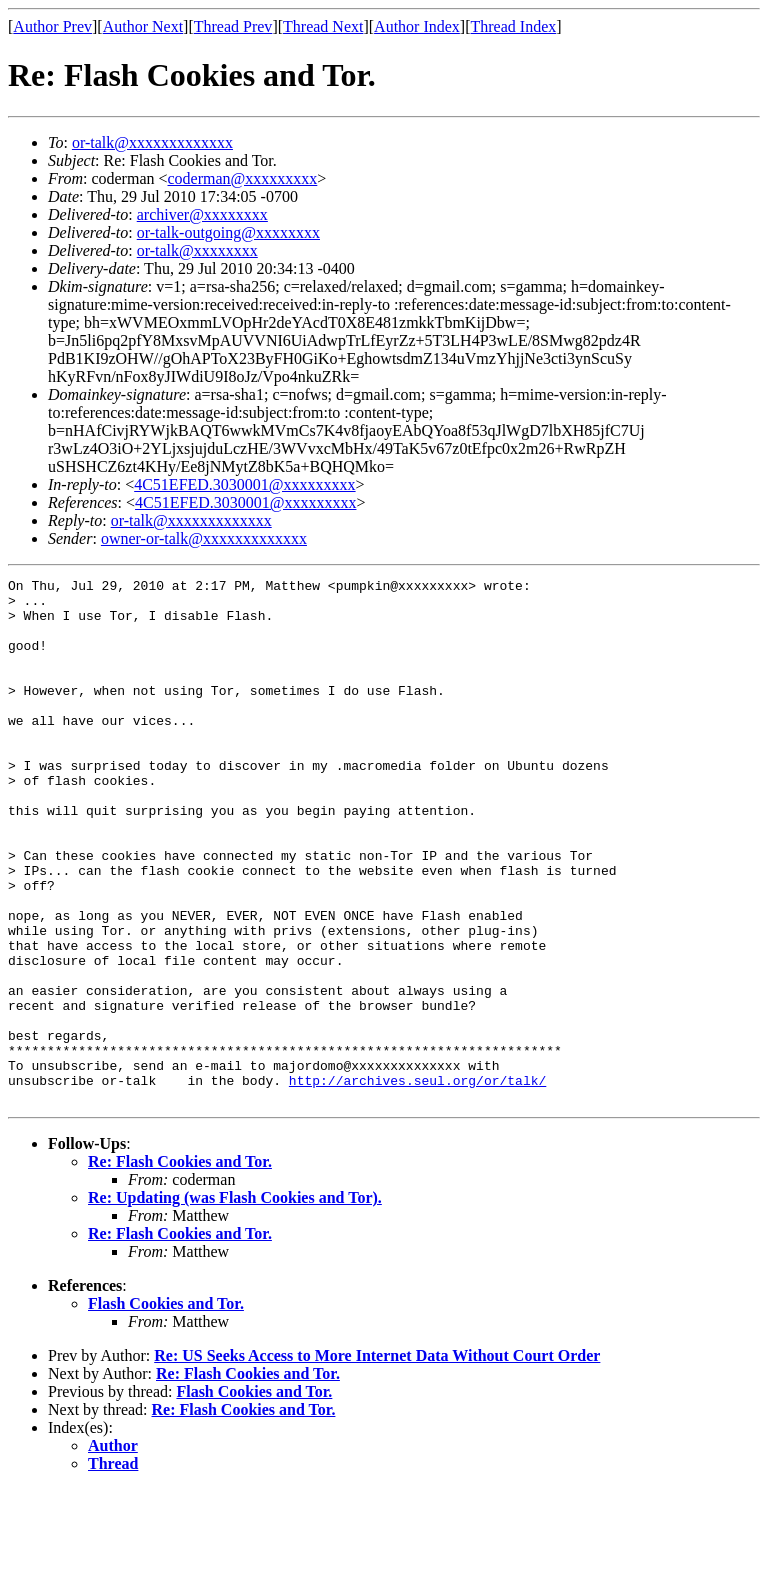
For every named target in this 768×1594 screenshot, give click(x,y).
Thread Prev (233, 26)
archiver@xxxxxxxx (202, 214)
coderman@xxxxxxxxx (243, 178)
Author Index (417, 26)
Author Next (143, 26)
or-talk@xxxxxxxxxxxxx (152, 142)
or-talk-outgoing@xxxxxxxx (228, 232)
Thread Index (514, 26)
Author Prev (52, 26)
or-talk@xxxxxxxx (197, 250)
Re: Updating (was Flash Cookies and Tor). (235, 1302)
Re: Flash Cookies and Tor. (180, 1266)
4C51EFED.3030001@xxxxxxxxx (244, 484)
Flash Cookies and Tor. (166, 1408)
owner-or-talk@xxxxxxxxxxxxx (204, 538)
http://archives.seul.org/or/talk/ (417, 1182)
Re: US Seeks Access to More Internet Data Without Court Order (377, 1460)
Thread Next (323, 26)
